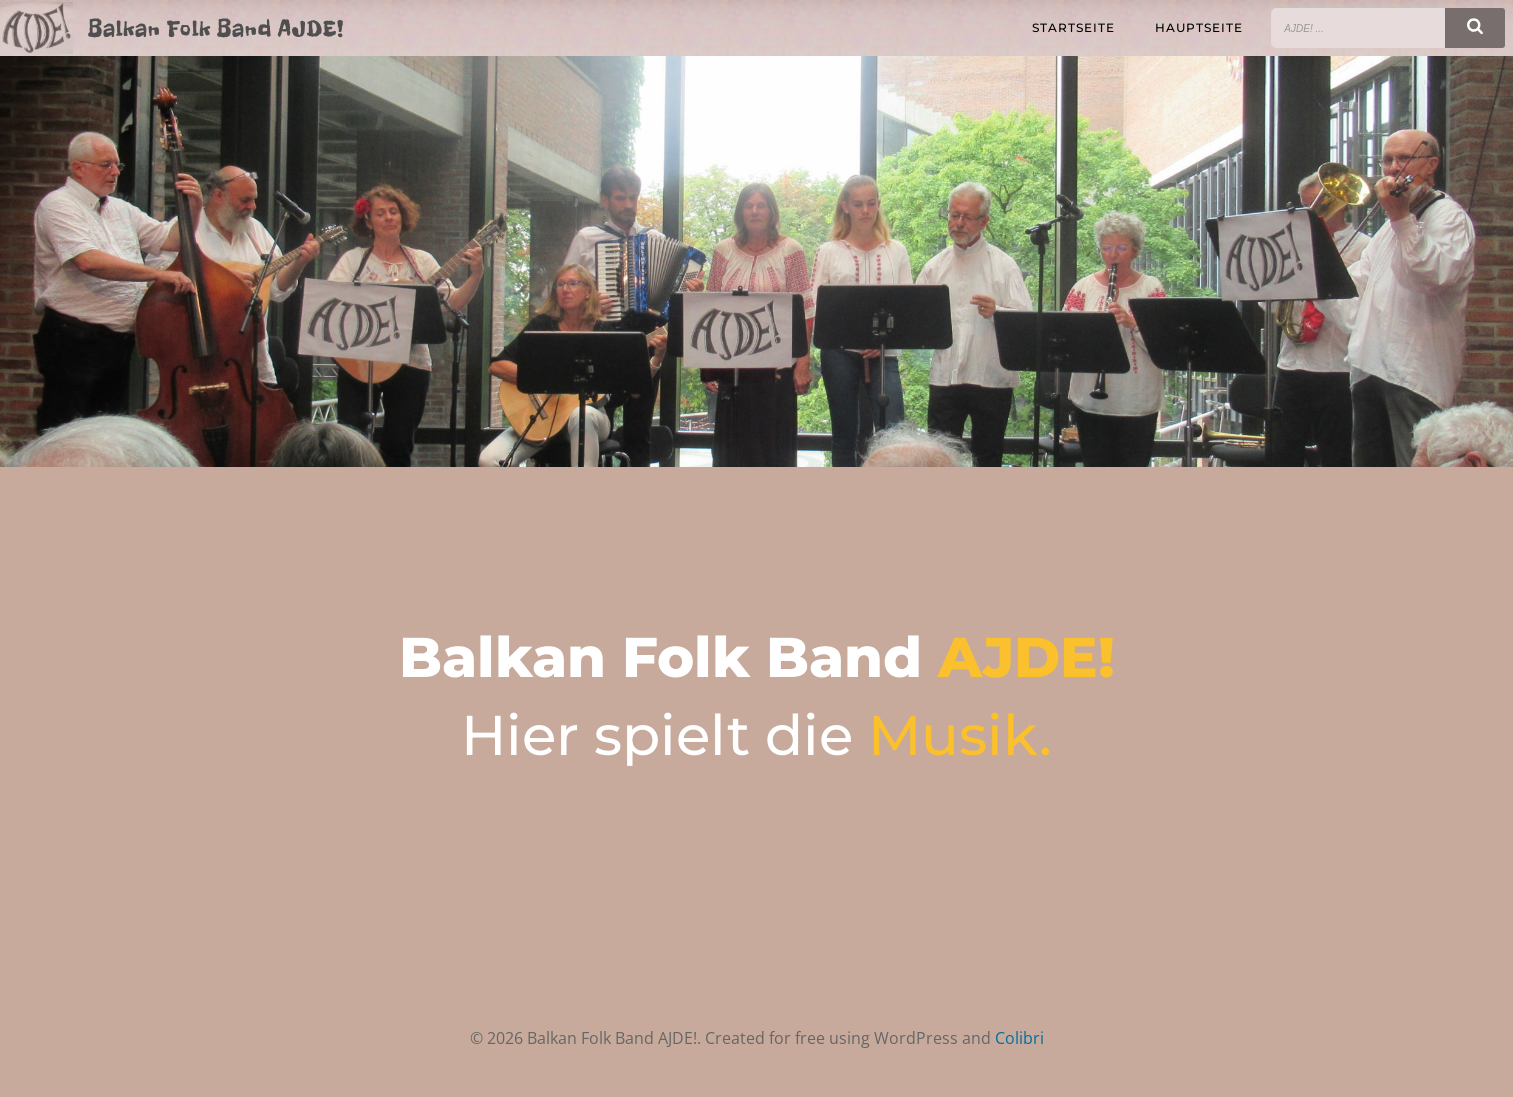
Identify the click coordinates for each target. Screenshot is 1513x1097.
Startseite (1073, 27)
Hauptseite (1199, 27)
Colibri (1019, 1038)
